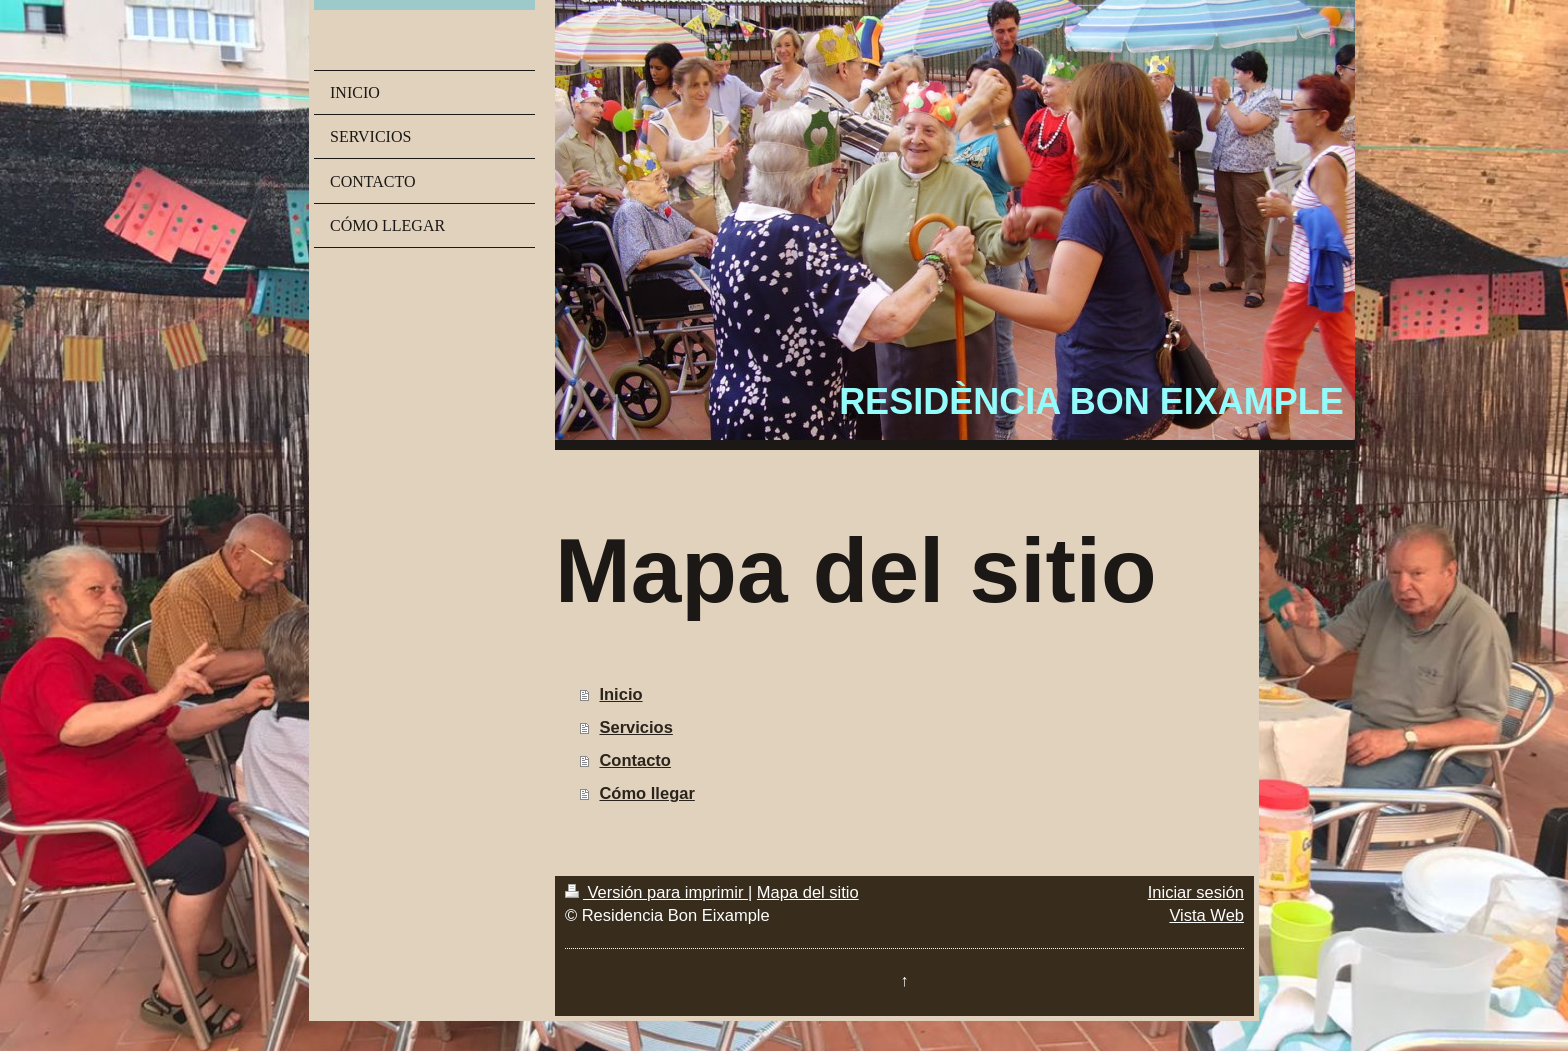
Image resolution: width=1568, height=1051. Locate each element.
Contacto (635, 760)
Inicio (620, 694)
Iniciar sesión (1196, 892)
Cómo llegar (646, 793)
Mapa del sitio (808, 892)
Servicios (635, 727)
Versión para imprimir (656, 892)
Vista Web (1206, 915)
